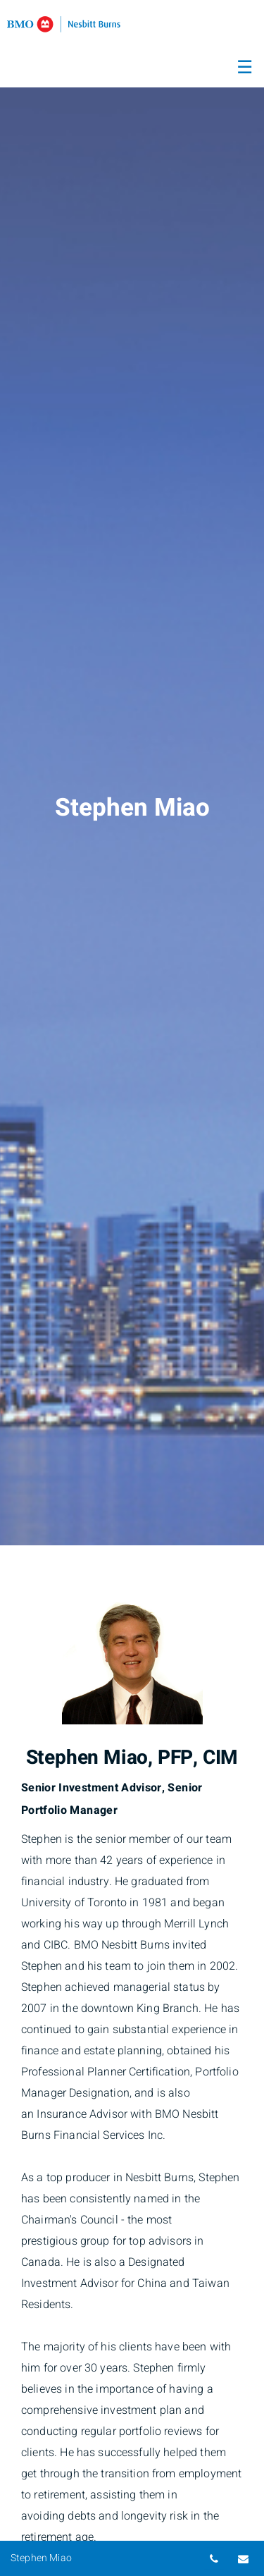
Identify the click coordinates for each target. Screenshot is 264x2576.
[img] (132, 772)
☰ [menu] (245, 68)
